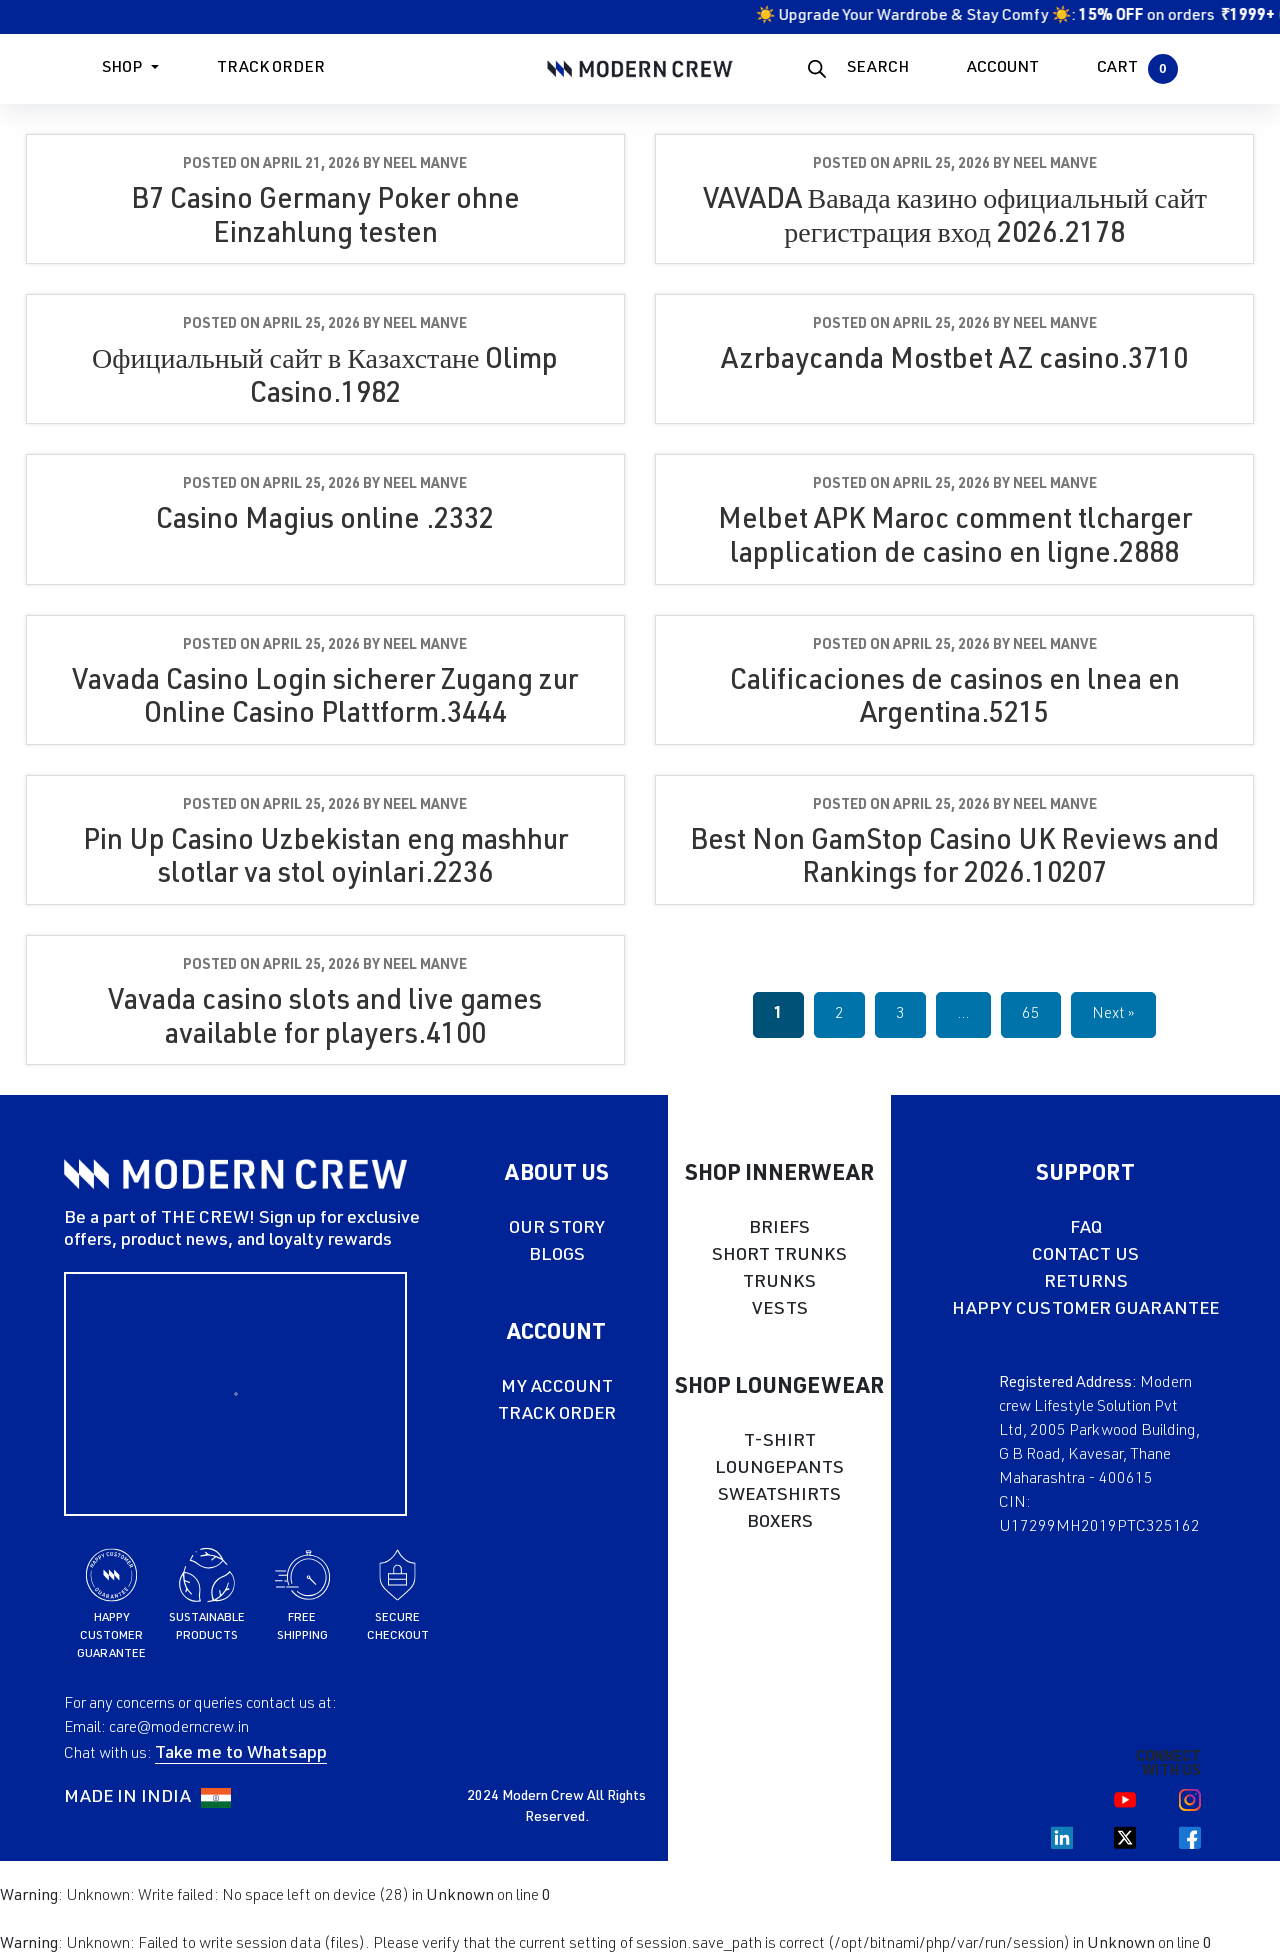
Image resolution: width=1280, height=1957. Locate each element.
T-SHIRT (780, 1442)
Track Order (271, 69)
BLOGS (557, 1256)
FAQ (1086, 1229)
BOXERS (780, 1523)
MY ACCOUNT (557, 1388)
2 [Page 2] (839, 1015)
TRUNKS (779, 1283)
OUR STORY (557, 1229)
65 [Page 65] (1031, 1015)
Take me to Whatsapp (241, 1754)
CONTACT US (1085, 1256)
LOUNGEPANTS (779, 1469)
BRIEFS (779, 1229)
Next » (1113, 1015)
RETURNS (1086, 1283)
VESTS (780, 1310)
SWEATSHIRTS (779, 1496)
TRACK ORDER (557, 1415)
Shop (122, 69)
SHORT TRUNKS (779, 1256)
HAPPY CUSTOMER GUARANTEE (1085, 1310)
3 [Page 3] (900, 1015)
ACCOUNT (1003, 69)
